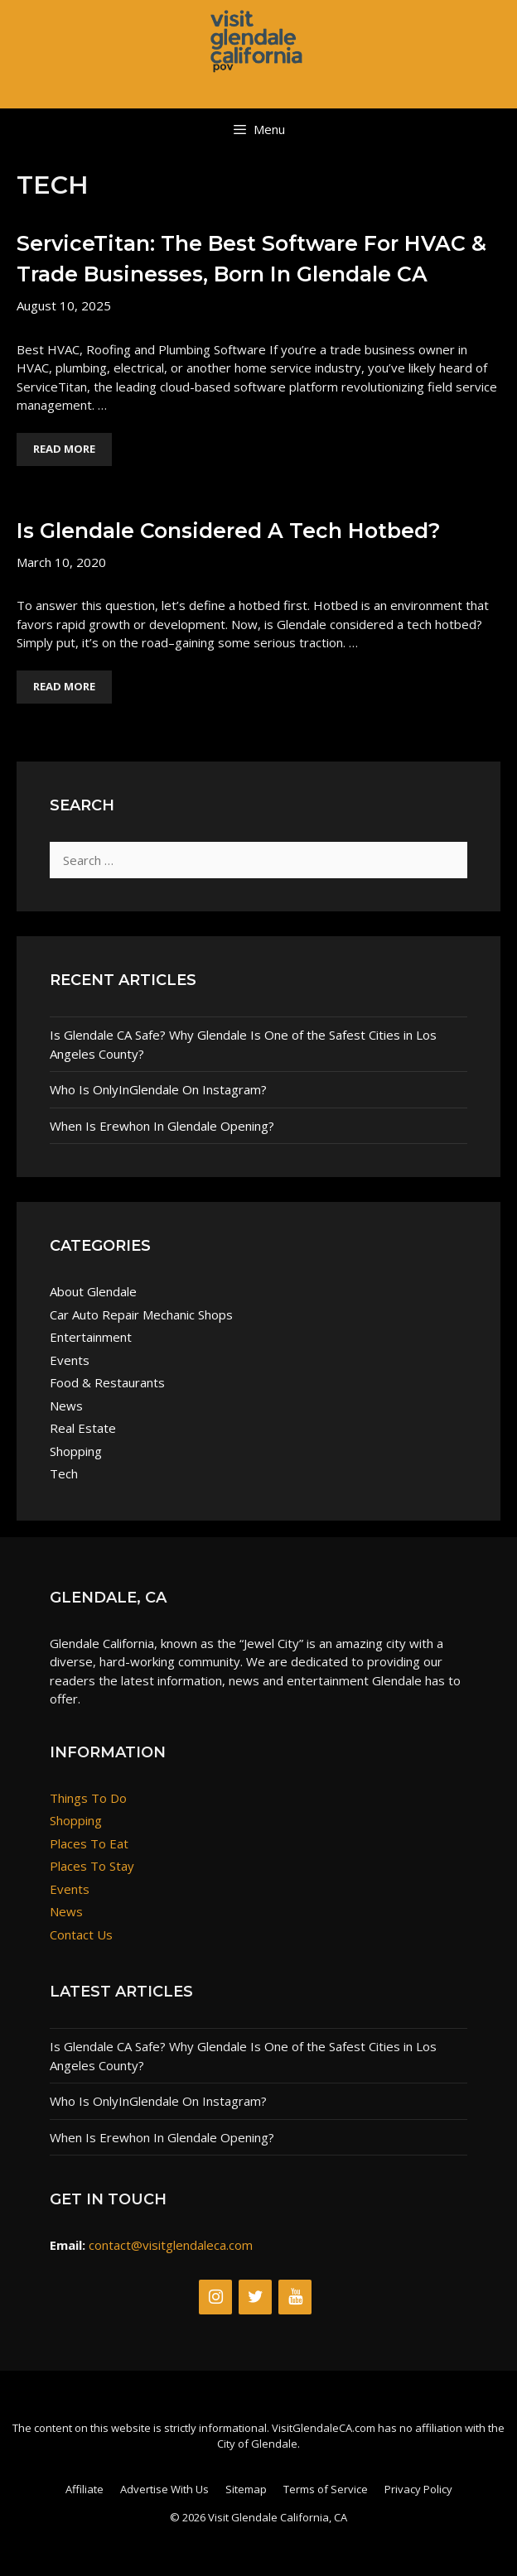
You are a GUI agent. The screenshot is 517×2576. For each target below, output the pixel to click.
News (66, 1405)
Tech (64, 1473)
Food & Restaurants (107, 1382)
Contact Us (81, 1934)
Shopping (76, 1451)
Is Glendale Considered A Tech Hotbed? (229, 530)
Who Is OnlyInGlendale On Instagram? (158, 1089)
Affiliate (84, 2489)
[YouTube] (295, 2297)
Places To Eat (89, 1843)
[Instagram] (215, 2297)
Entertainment (91, 1337)
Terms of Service (325, 2489)
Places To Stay (92, 1866)
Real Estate (83, 1428)
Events (69, 1360)
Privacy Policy (418, 2489)
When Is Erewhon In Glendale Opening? (162, 1125)
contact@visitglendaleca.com (171, 2245)
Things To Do (88, 1798)
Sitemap (246, 2489)
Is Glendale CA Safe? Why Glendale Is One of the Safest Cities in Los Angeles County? (243, 1044)
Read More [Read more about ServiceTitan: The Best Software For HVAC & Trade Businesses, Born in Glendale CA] (64, 448)
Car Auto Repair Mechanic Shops (141, 1314)
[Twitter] (255, 2297)
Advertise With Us (164, 2489)
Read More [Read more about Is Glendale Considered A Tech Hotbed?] (64, 686)
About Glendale (93, 1291)
